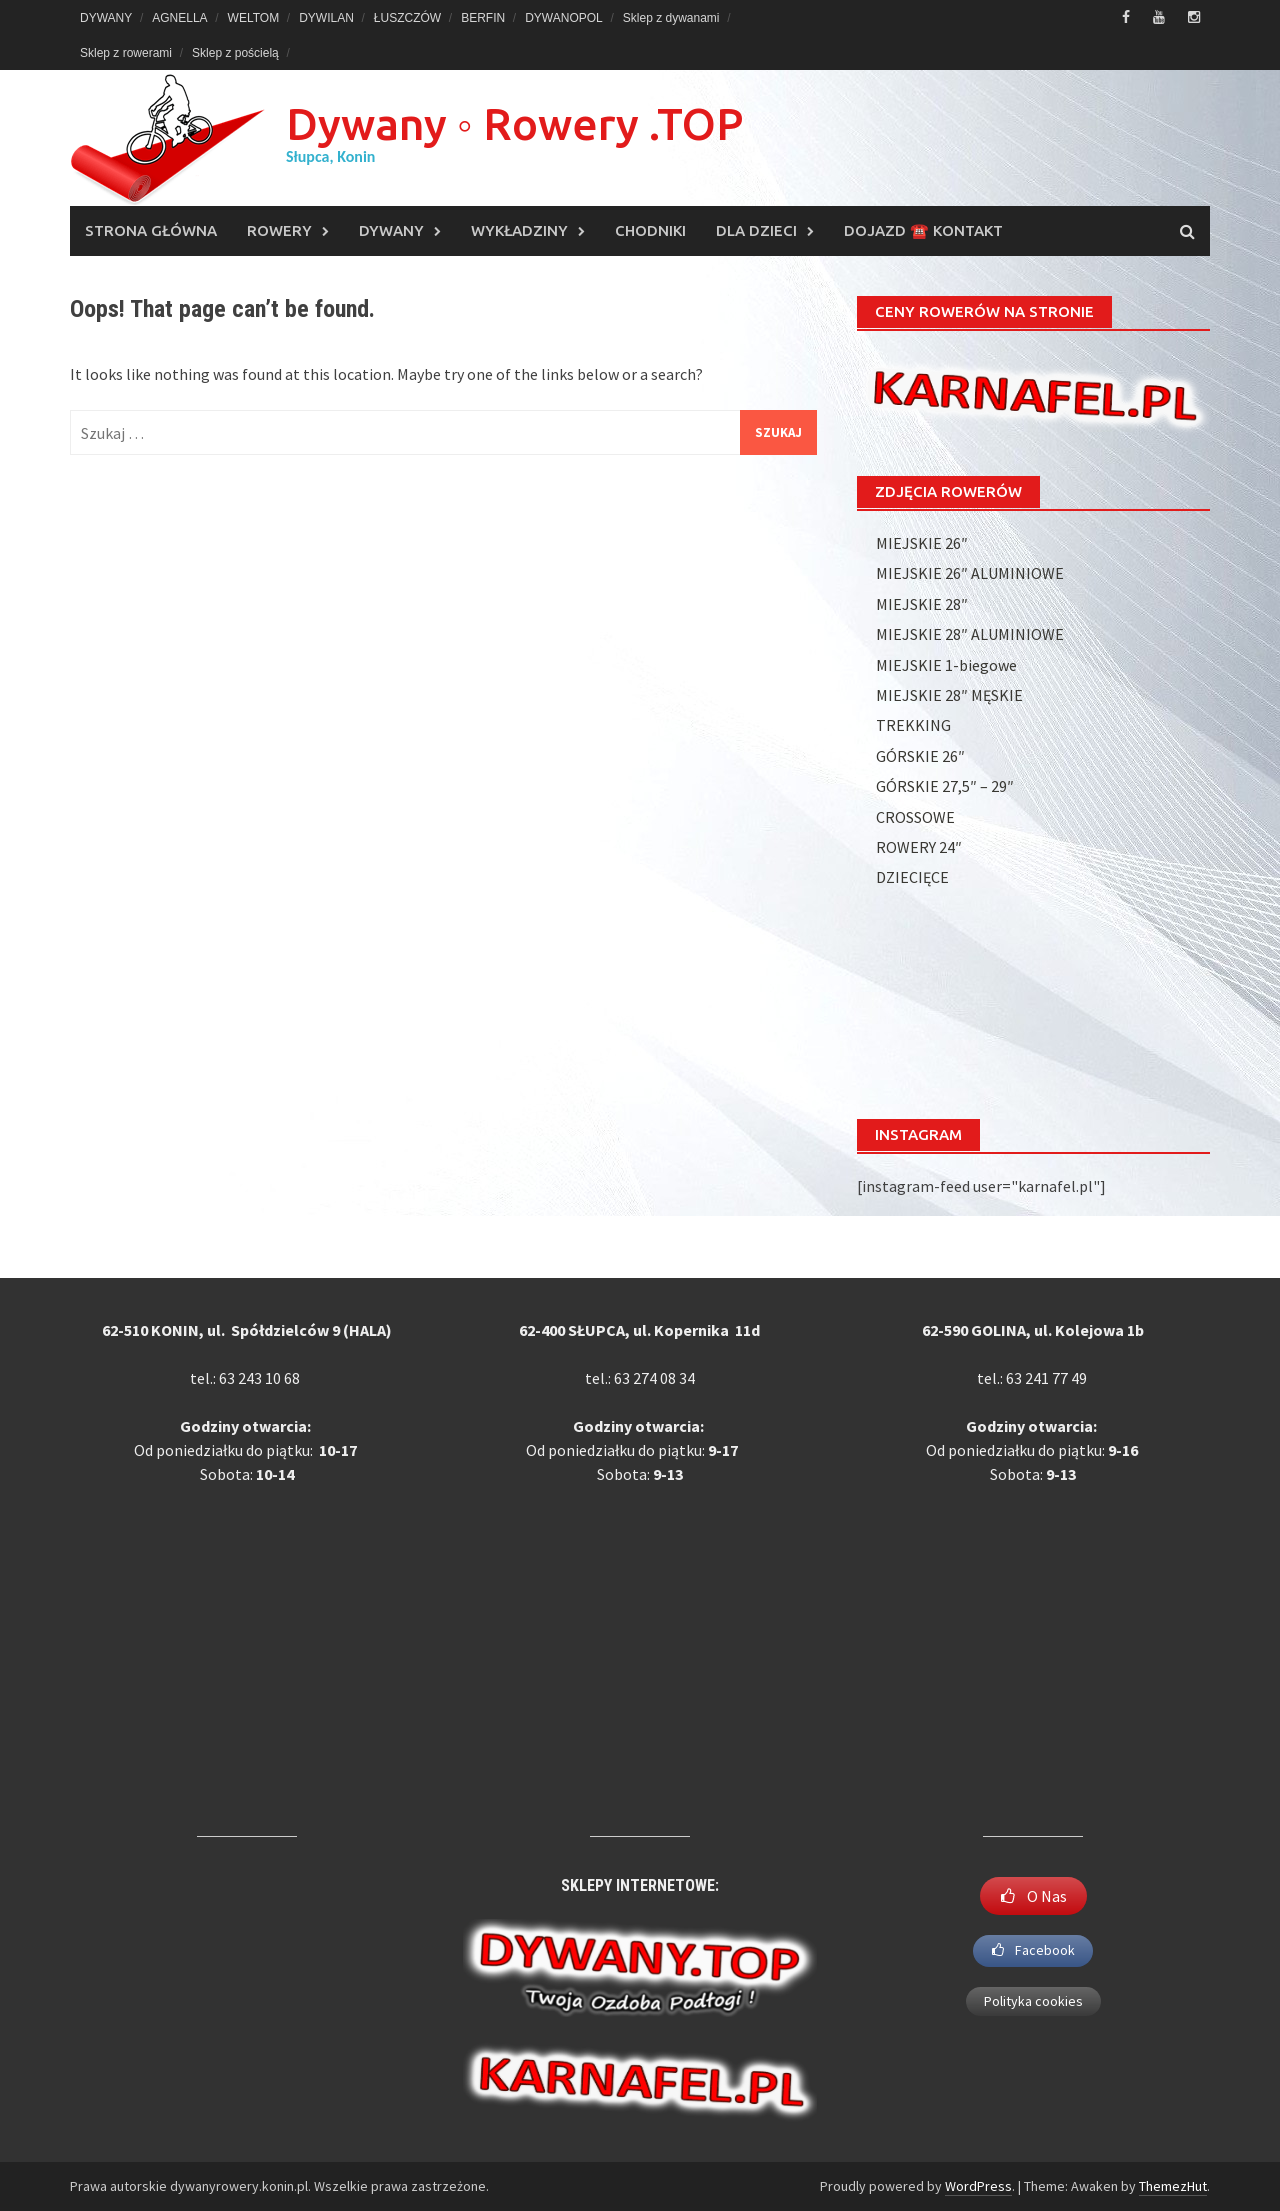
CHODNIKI (650, 230)
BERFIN (483, 18)
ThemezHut (1173, 2186)
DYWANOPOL (564, 18)
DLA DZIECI (756, 230)
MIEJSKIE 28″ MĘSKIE (949, 695)
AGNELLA (179, 18)
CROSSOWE (915, 817)
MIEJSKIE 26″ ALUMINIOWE (970, 573)
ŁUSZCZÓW (407, 18)
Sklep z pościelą (235, 53)
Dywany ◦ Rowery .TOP (514, 123)
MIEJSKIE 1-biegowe (946, 665)
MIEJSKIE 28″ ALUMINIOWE (970, 634)
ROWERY (279, 230)
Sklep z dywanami (671, 18)
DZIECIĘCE (912, 877)
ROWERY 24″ (919, 847)
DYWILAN (326, 18)
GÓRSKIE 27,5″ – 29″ (945, 786)
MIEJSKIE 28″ (922, 604)
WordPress (978, 2186)
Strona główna (151, 230)
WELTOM (254, 18)
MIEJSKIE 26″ (922, 543)
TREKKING (913, 725)
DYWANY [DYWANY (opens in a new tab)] (106, 18)
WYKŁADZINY (519, 230)
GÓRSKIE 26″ (920, 756)
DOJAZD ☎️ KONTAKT (923, 230)
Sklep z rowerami (126, 53)
